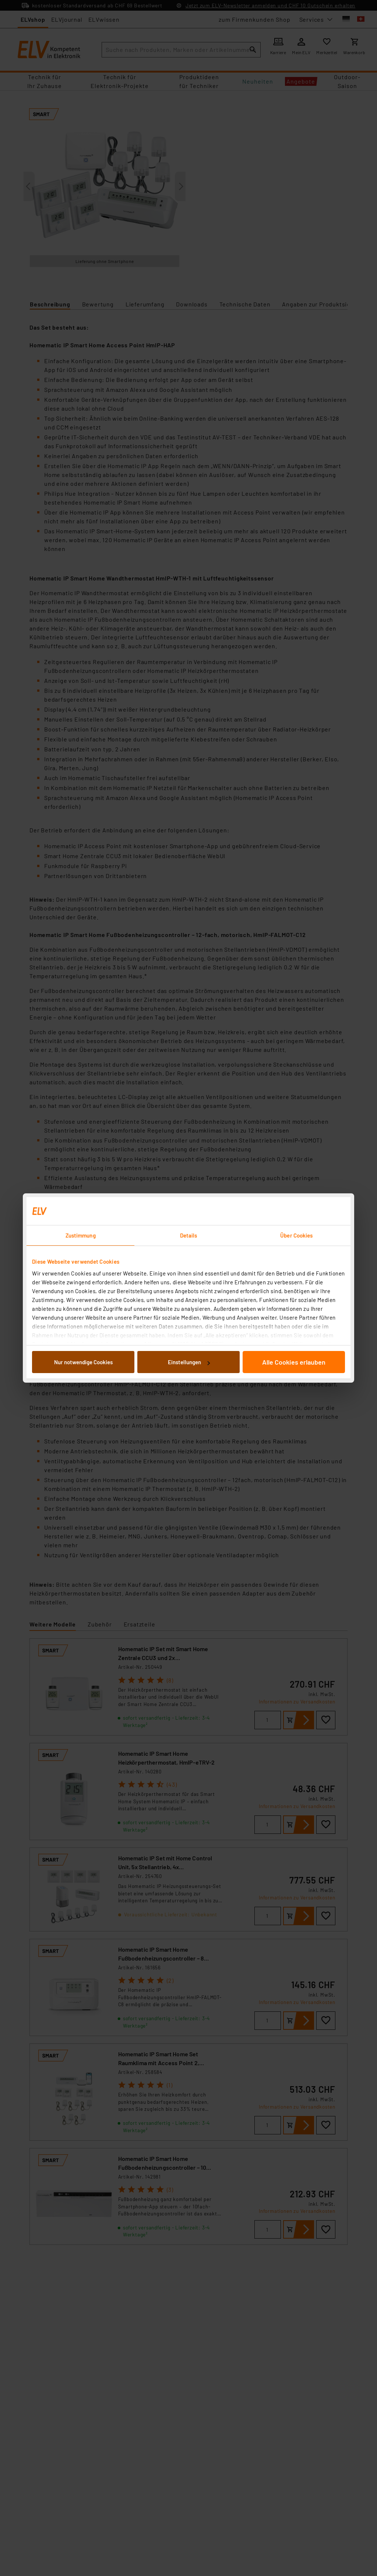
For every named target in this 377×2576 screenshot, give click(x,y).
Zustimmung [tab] (81, 1235)
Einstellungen (189, 1362)
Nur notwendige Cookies (83, 1362)
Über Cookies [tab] (296, 1235)
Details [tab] (188, 1235)
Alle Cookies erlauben (293, 1362)
